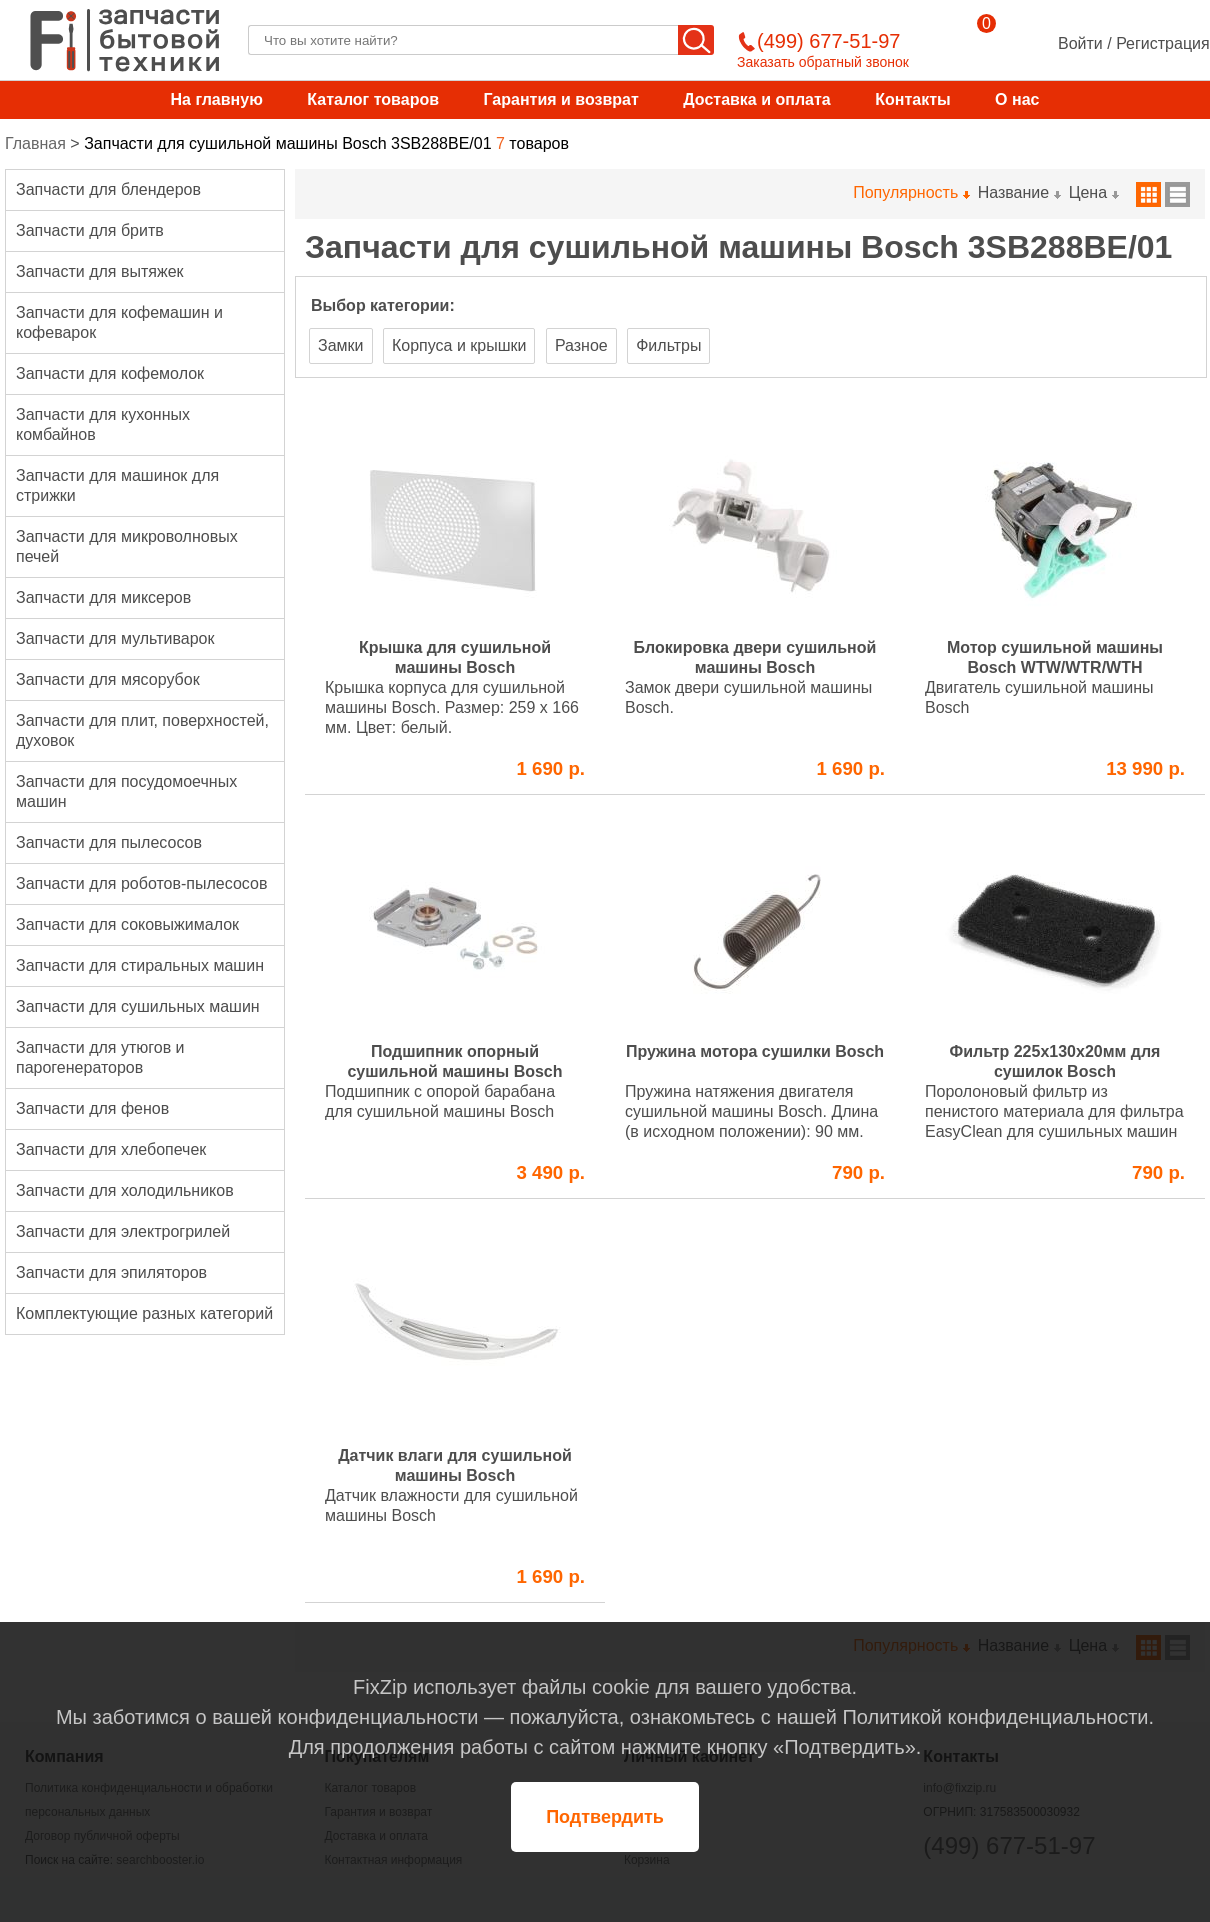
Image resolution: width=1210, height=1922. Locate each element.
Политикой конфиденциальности (995, 1717)
